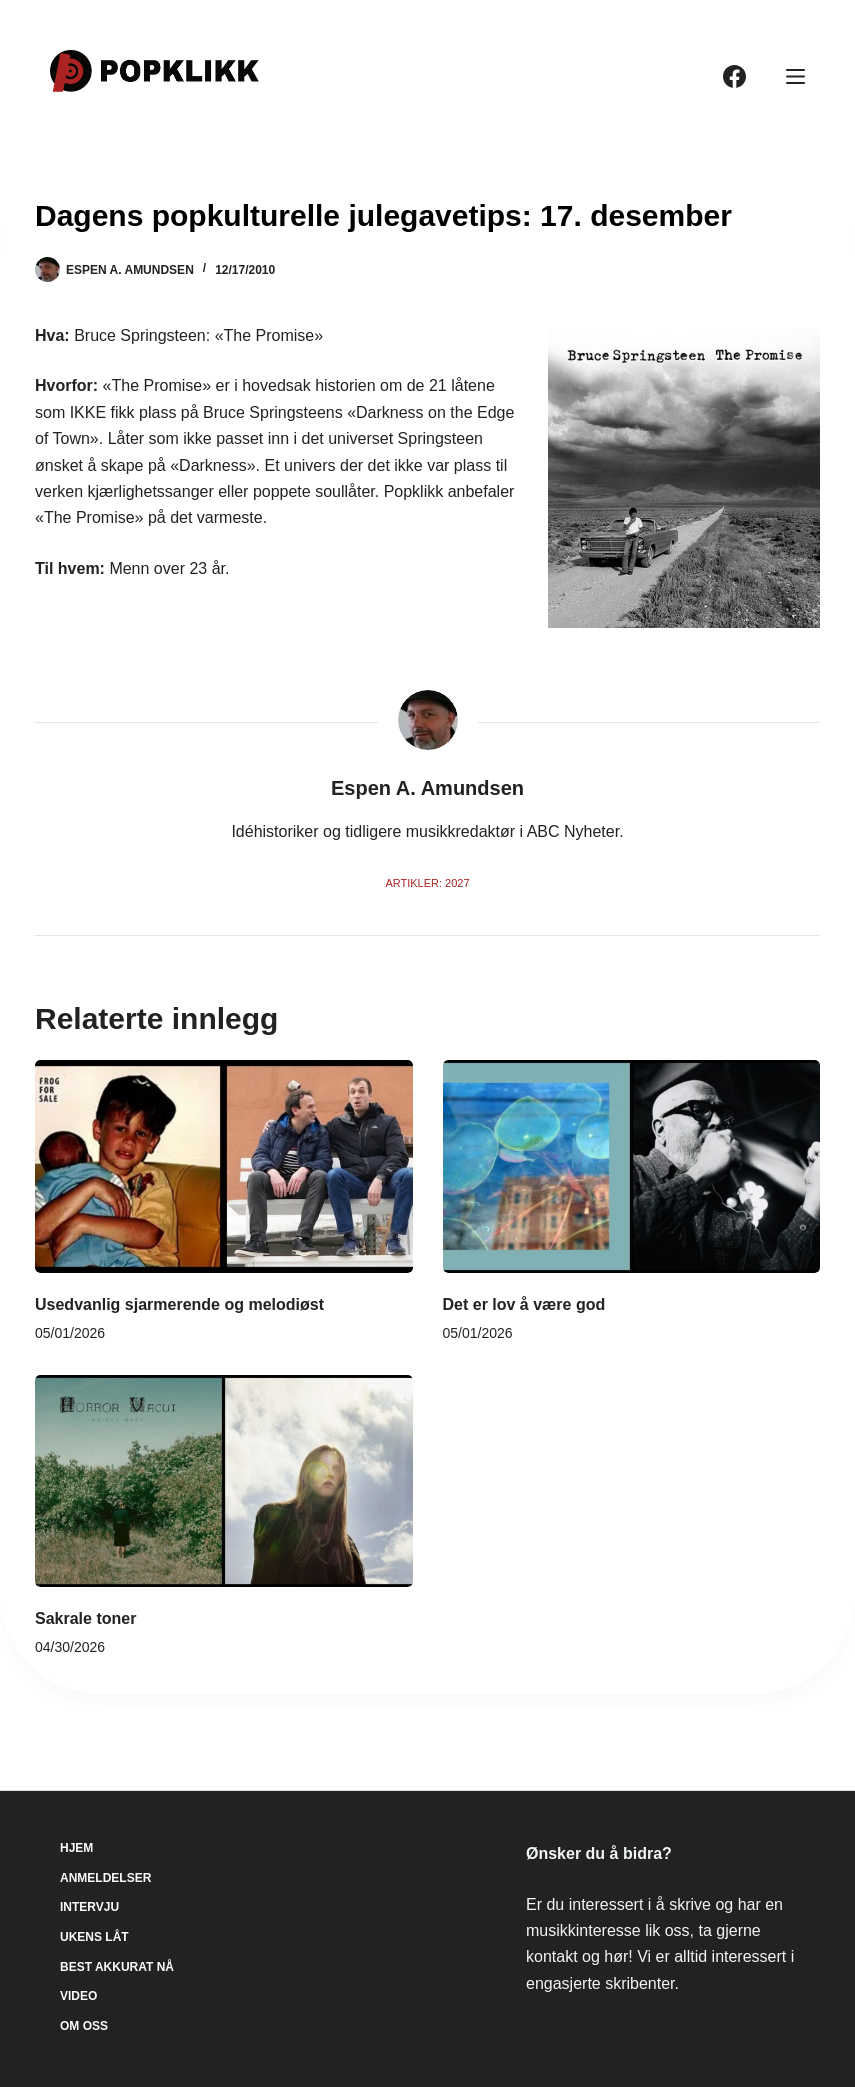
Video (78, 1996)
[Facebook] (734, 76)
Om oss (84, 2026)
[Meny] (795, 76)
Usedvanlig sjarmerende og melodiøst (179, 1304)
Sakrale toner (85, 1618)
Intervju (89, 1907)
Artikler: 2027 (427, 883)
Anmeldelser (105, 1878)
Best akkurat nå (117, 1967)
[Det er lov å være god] (632, 1166)
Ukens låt (94, 1937)
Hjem (76, 1848)
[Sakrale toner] (224, 1481)
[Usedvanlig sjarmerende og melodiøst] (224, 1166)
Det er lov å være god (524, 1304)
